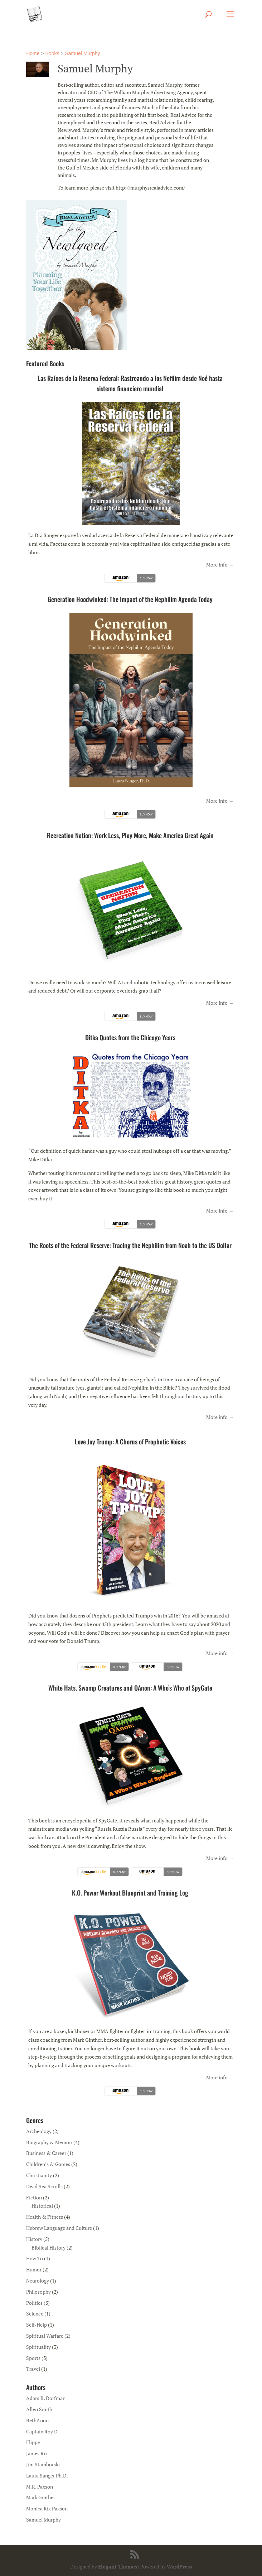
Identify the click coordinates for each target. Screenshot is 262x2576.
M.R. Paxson (39, 2486)
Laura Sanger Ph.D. (47, 2475)
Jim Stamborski (43, 2464)
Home (32, 53)
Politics (34, 2302)
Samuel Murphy (82, 53)
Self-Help (36, 2324)
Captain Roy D (42, 2431)
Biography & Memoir (49, 2142)
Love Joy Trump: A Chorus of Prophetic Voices (130, 1441)
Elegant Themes (117, 2566)
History (34, 2239)
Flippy (33, 2442)
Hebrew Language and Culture (59, 2227)
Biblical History (48, 2247)
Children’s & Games (48, 2164)
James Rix (37, 2453)
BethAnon (37, 2420)
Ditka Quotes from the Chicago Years (130, 1037)
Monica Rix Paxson (47, 2508)
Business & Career (46, 2153)
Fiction (34, 2197)
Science (34, 2313)
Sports (33, 2358)
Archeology (39, 2131)
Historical (42, 2205)
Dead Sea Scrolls (44, 2186)
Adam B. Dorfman (46, 2398)
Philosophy (38, 2291)
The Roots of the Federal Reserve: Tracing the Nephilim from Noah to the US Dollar (130, 1245)
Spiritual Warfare (44, 2335)
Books (52, 53)
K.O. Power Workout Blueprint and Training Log (130, 1892)
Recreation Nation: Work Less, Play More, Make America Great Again (130, 835)
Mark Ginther (40, 2497)
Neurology (37, 2280)
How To (34, 2258)
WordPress (179, 2566)
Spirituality (38, 2346)
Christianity (39, 2175)
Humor (34, 2269)
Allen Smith (39, 2409)
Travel (33, 2368)
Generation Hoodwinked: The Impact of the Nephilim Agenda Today (130, 599)
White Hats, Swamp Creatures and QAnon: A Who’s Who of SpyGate (130, 1687)
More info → (220, 564)
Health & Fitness (44, 2216)
